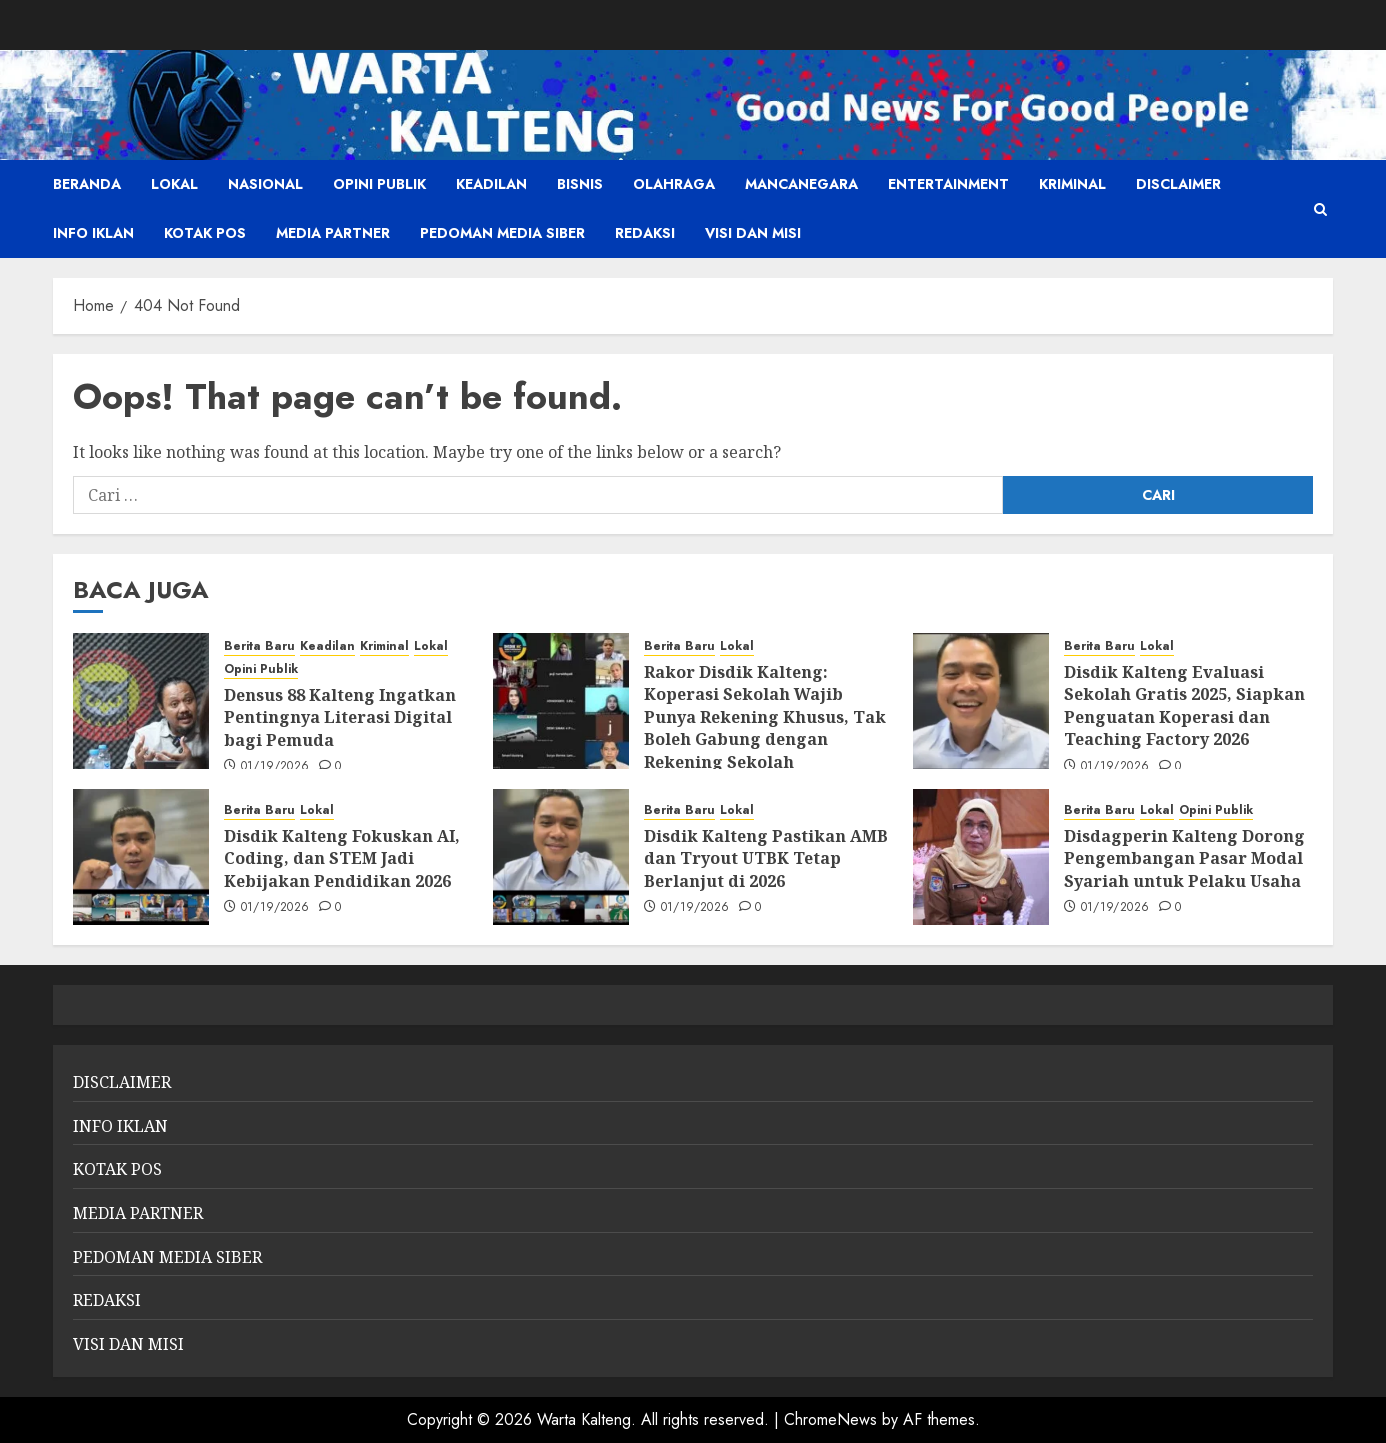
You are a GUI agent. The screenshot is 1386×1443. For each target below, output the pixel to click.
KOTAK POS (205, 233)
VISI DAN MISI (753, 233)
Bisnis (580, 184)
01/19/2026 (275, 767)
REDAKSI (645, 233)
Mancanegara (801, 184)
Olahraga (674, 184)
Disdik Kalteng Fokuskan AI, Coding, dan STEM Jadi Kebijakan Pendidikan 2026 (342, 858)
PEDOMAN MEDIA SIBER (502, 233)
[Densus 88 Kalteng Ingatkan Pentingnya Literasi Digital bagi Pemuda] (141, 701)
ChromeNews (830, 1419)
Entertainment (948, 184)
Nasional (265, 184)
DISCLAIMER (1178, 184)
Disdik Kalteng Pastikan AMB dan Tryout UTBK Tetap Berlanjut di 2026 (766, 858)
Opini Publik (379, 184)
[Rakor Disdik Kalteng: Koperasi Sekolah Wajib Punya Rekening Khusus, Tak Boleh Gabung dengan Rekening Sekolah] (561, 701)
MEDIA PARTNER (333, 233)
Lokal (174, 184)
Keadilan (491, 184)
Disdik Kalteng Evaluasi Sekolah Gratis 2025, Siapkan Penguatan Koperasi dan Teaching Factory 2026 (1184, 705)
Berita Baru (259, 646)
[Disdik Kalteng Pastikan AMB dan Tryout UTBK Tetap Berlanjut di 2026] (561, 857)
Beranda (87, 184)
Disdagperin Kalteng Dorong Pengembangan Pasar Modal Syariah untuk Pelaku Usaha (1184, 858)
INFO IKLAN (93, 233)
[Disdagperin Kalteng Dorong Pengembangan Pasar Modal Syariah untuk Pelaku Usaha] (981, 857)
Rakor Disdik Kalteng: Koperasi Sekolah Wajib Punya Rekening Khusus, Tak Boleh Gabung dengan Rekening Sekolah (765, 717)
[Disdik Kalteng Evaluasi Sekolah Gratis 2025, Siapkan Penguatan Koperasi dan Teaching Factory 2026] (981, 701)
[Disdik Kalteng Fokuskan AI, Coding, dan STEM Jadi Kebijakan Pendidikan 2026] (141, 857)
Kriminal (1072, 184)
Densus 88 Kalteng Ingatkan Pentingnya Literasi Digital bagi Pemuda (340, 717)
